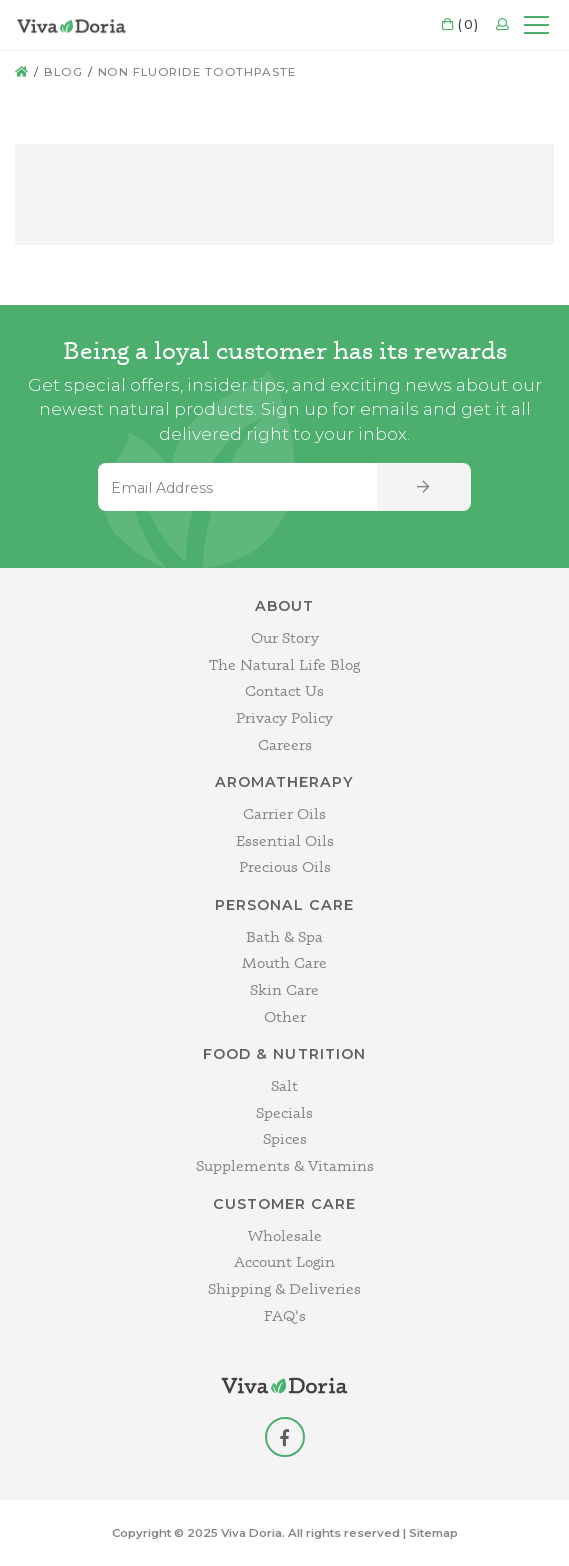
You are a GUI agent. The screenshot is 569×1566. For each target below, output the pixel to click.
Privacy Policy (284, 717)
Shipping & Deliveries (284, 1288)
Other (285, 1016)
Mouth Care (284, 962)
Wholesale (285, 1235)
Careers (285, 744)
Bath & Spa (284, 936)
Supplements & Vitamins (285, 1165)
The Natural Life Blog (284, 664)
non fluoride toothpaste (197, 72)
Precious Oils (285, 866)
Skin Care (284, 989)
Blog (63, 72)
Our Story (285, 637)
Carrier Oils (284, 813)
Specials (284, 1112)
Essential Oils (285, 840)
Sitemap (433, 1533)
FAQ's (285, 1315)
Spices (285, 1138)
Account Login (284, 1261)
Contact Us (284, 690)
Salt (284, 1085)
